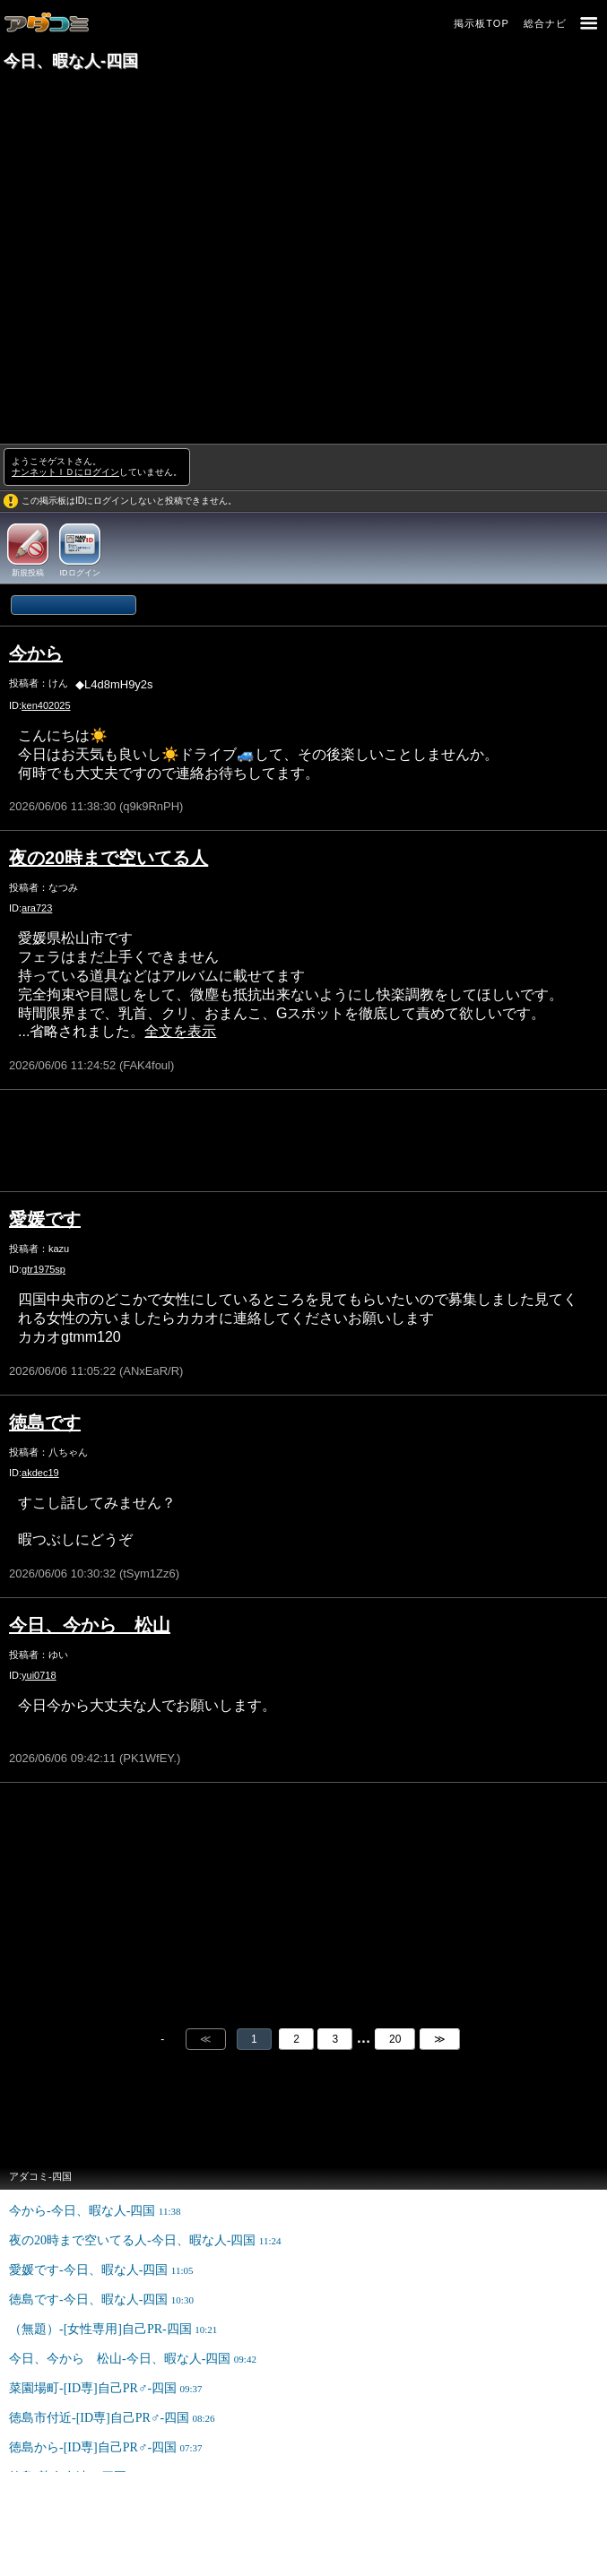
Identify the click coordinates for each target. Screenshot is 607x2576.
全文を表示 (180, 1031)
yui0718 (39, 1675)
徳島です (45, 1422)
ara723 (37, 908)
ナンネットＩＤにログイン (65, 472)
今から (36, 653)
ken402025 (46, 705)
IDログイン (80, 572)
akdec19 (40, 1472)
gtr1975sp (43, 1269)
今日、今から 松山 (89, 1625)
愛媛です (45, 1219)
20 (395, 2039)
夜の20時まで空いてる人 (108, 858)
